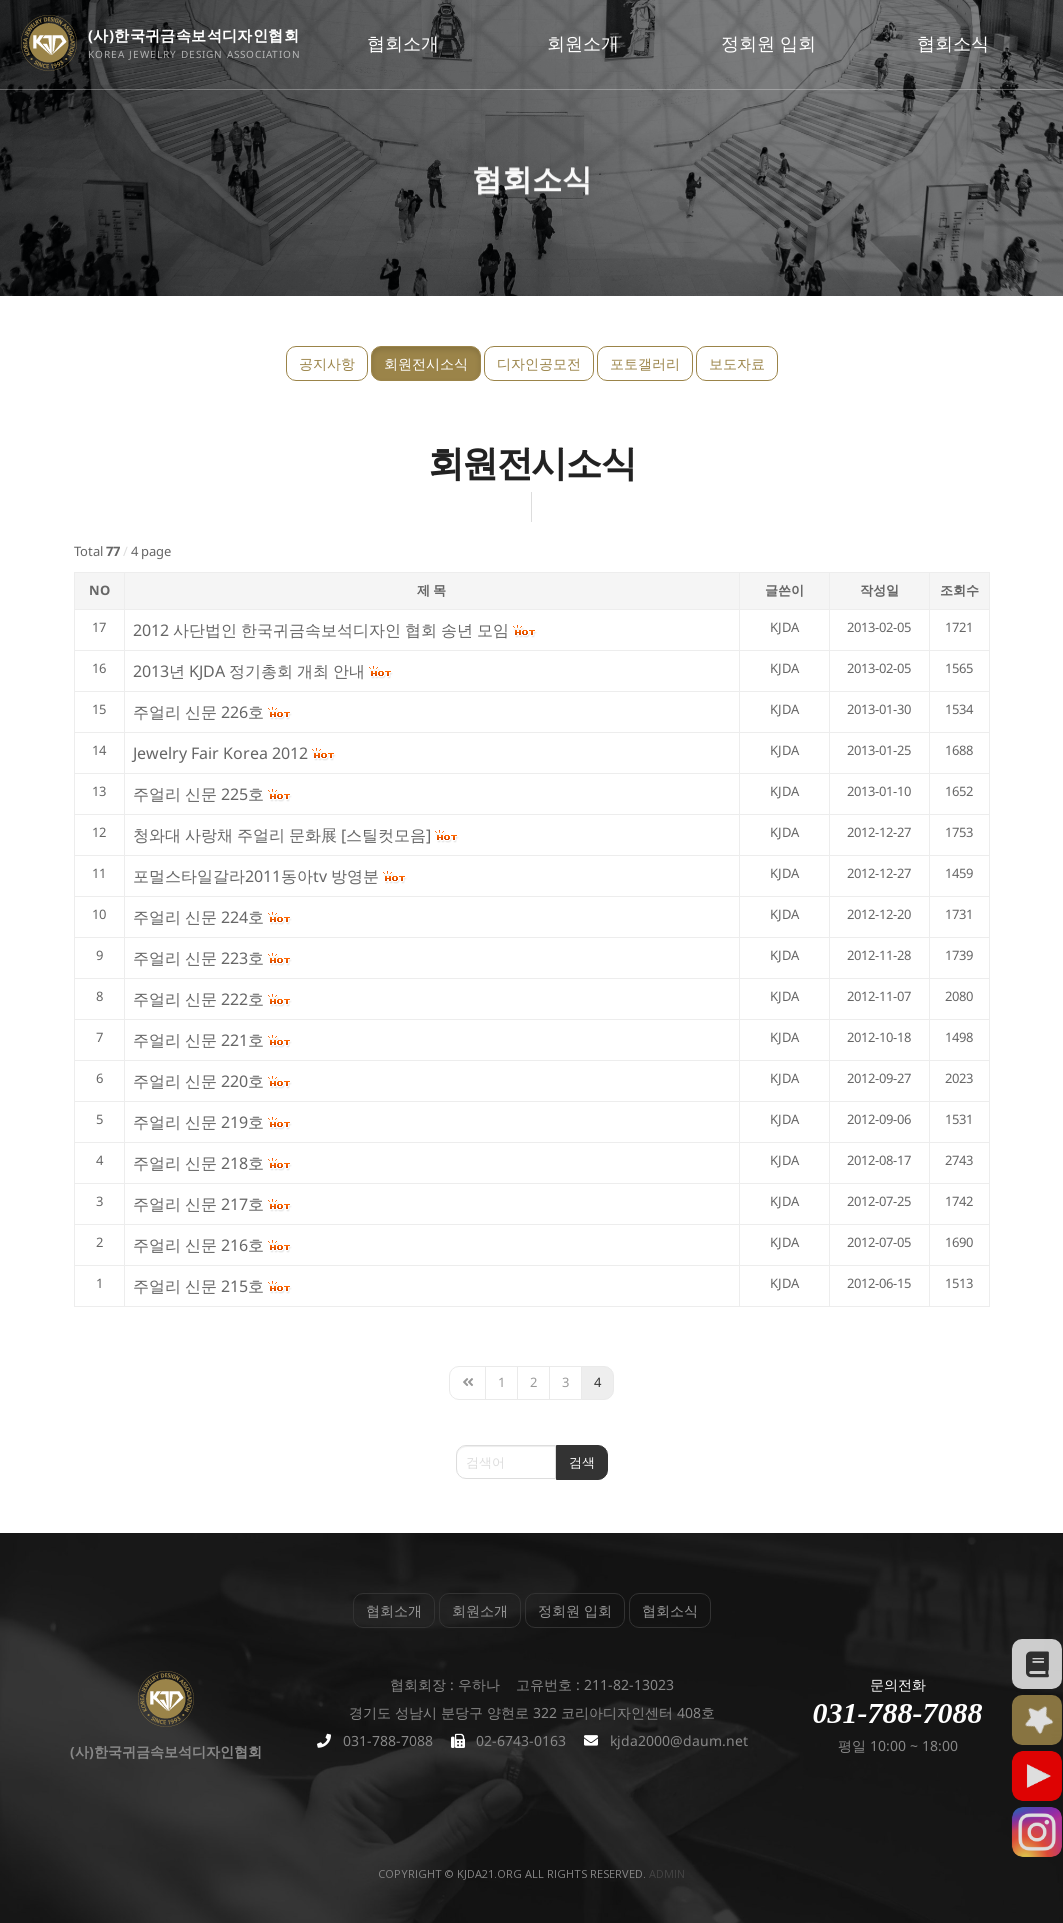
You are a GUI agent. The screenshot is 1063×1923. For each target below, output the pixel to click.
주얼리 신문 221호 (198, 1040)
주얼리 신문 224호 (198, 917)
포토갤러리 (645, 363)
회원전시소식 (426, 363)
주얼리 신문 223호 (198, 958)
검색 (582, 1462)
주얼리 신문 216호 (198, 1245)
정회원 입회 (768, 43)
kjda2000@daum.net (679, 1740)
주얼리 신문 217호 (198, 1204)
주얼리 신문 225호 (198, 794)
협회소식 (953, 43)
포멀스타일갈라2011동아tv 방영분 (256, 876)
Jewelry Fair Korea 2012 (220, 753)
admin (667, 1873)
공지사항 (327, 363)
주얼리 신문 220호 (198, 1081)
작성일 (879, 590)
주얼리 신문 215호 (198, 1286)
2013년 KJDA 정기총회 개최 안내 (249, 671)
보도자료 (737, 363)
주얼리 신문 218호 (198, 1163)
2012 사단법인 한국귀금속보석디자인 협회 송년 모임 (321, 630)
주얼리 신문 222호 (198, 999)
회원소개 (583, 43)
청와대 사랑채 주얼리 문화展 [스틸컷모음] (282, 835)
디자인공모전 (539, 363)
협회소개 (403, 43)
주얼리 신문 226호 (198, 712)
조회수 (959, 590)
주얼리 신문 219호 (198, 1122)
